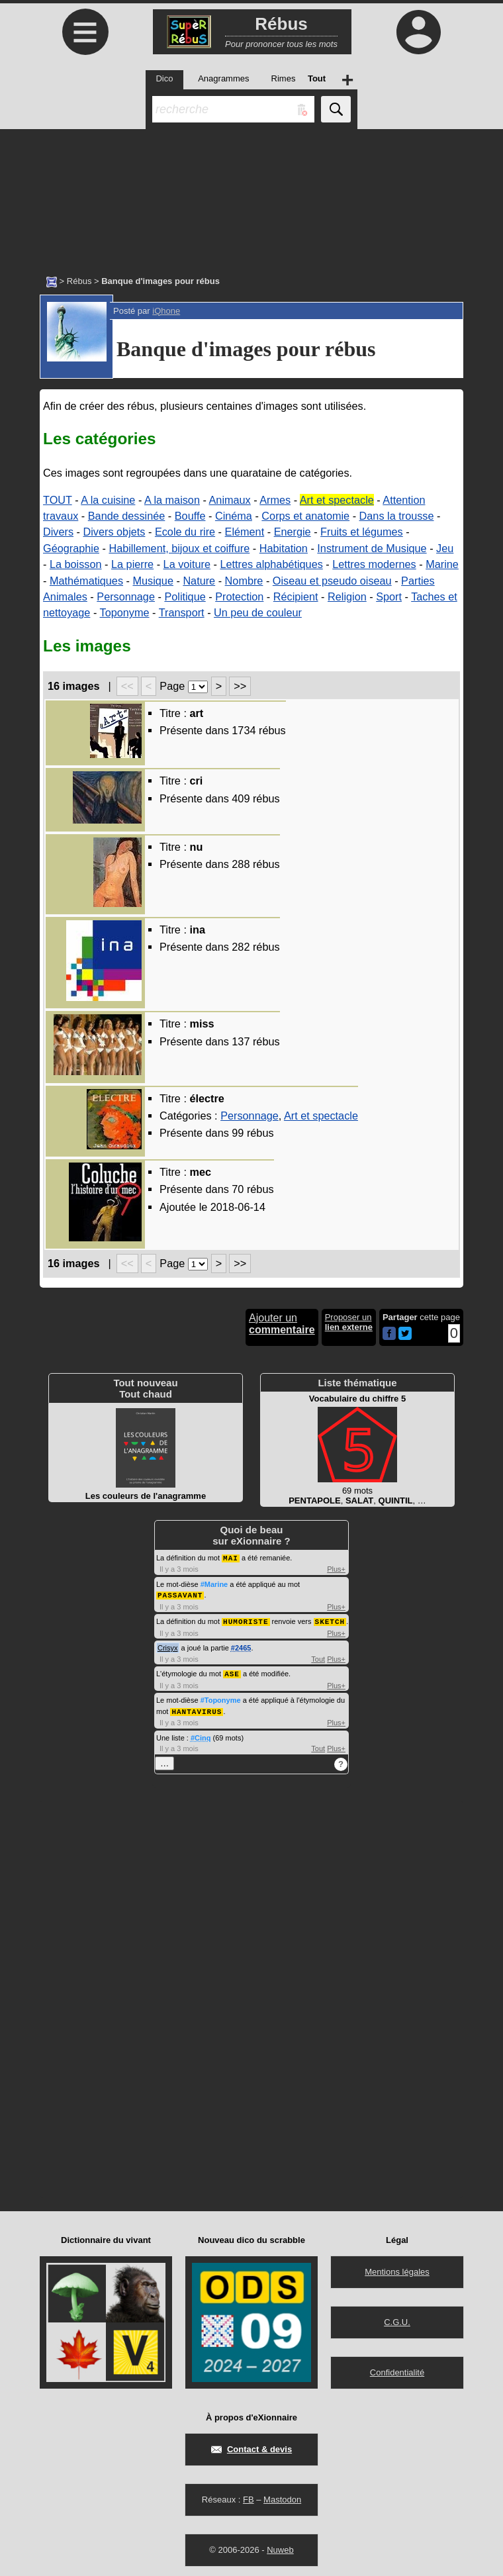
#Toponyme (221, 1697)
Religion (347, 596)
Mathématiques (86, 581)
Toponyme (125, 612)
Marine (442, 564)
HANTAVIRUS (196, 1708)
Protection (239, 596)
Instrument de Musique (371, 548)
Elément (245, 532)
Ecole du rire (185, 532)
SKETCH (330, 1620)
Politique (184, 596)
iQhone (166, 311)
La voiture (186, 564)
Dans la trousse (396, 516)
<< (127, 686)
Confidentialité (397, 2369)
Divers (58, 532)
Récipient (295, 596)
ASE (232, 1671)
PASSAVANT (180, 1594)
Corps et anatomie (305, 516)
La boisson (76, 564)
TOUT (57, 500)
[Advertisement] (251, 195)
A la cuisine (108, 500)
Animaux (230, 500)
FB (248, 2496)
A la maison (172, 500)
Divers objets (114, 532)
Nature (199, 581)
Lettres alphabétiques (271, 564)
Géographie (71, 548)
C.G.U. (397, 2319)
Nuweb (280, 2547)
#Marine (214, 1584)
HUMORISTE (245, 1620)
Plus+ (336, 1568)
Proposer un (349, 1322)
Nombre (244, 581)
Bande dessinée (126, 516)
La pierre (132, 564)
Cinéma (233, 516)
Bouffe (190, 516)
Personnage (126, 596)
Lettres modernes (374, 564)
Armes (275, 500)
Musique (153, 581)
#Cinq (201, 1735)
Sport (389, 596)
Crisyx (168, 1646)
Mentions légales (397, 2268)
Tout (318, 1657)
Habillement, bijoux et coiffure (179, 548)
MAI (230, 1557)
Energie (292, 532)
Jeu (444, 548)
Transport (182, 612)
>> (240, 686)
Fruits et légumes (361, 532)
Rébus (79, 281)
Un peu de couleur (258, 612)
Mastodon (282, 2496)
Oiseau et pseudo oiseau (332, 581)
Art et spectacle (337, 500)
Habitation (283, 548)
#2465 (241, 1646)
